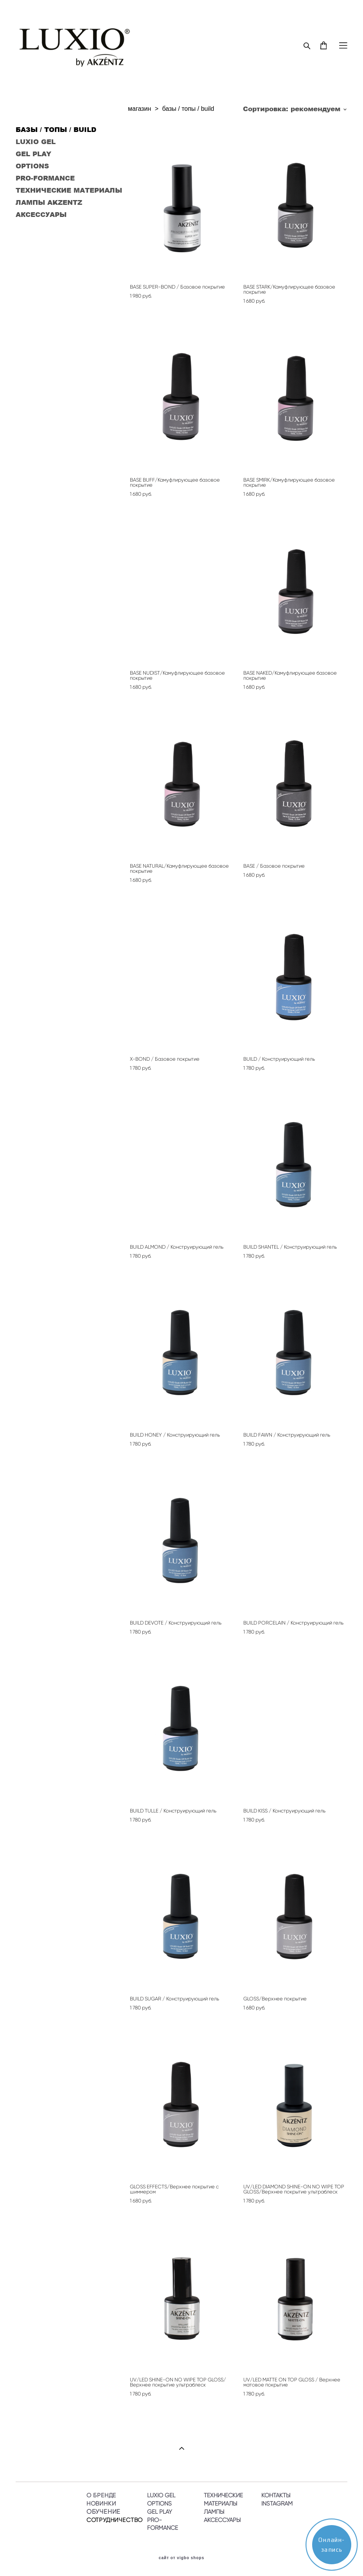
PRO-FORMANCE (45, 177)
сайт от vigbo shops (182, 2558)
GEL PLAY (33, 153)
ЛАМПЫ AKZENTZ (49, 202)
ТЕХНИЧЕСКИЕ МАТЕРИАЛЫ (69, 190)
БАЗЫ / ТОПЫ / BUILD (56, 129)
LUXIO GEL (36, 141)
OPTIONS (32, 165)
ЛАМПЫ (214, 2511)
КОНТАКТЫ (275, 2495)
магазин (139, 108)
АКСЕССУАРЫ (41, 214)
